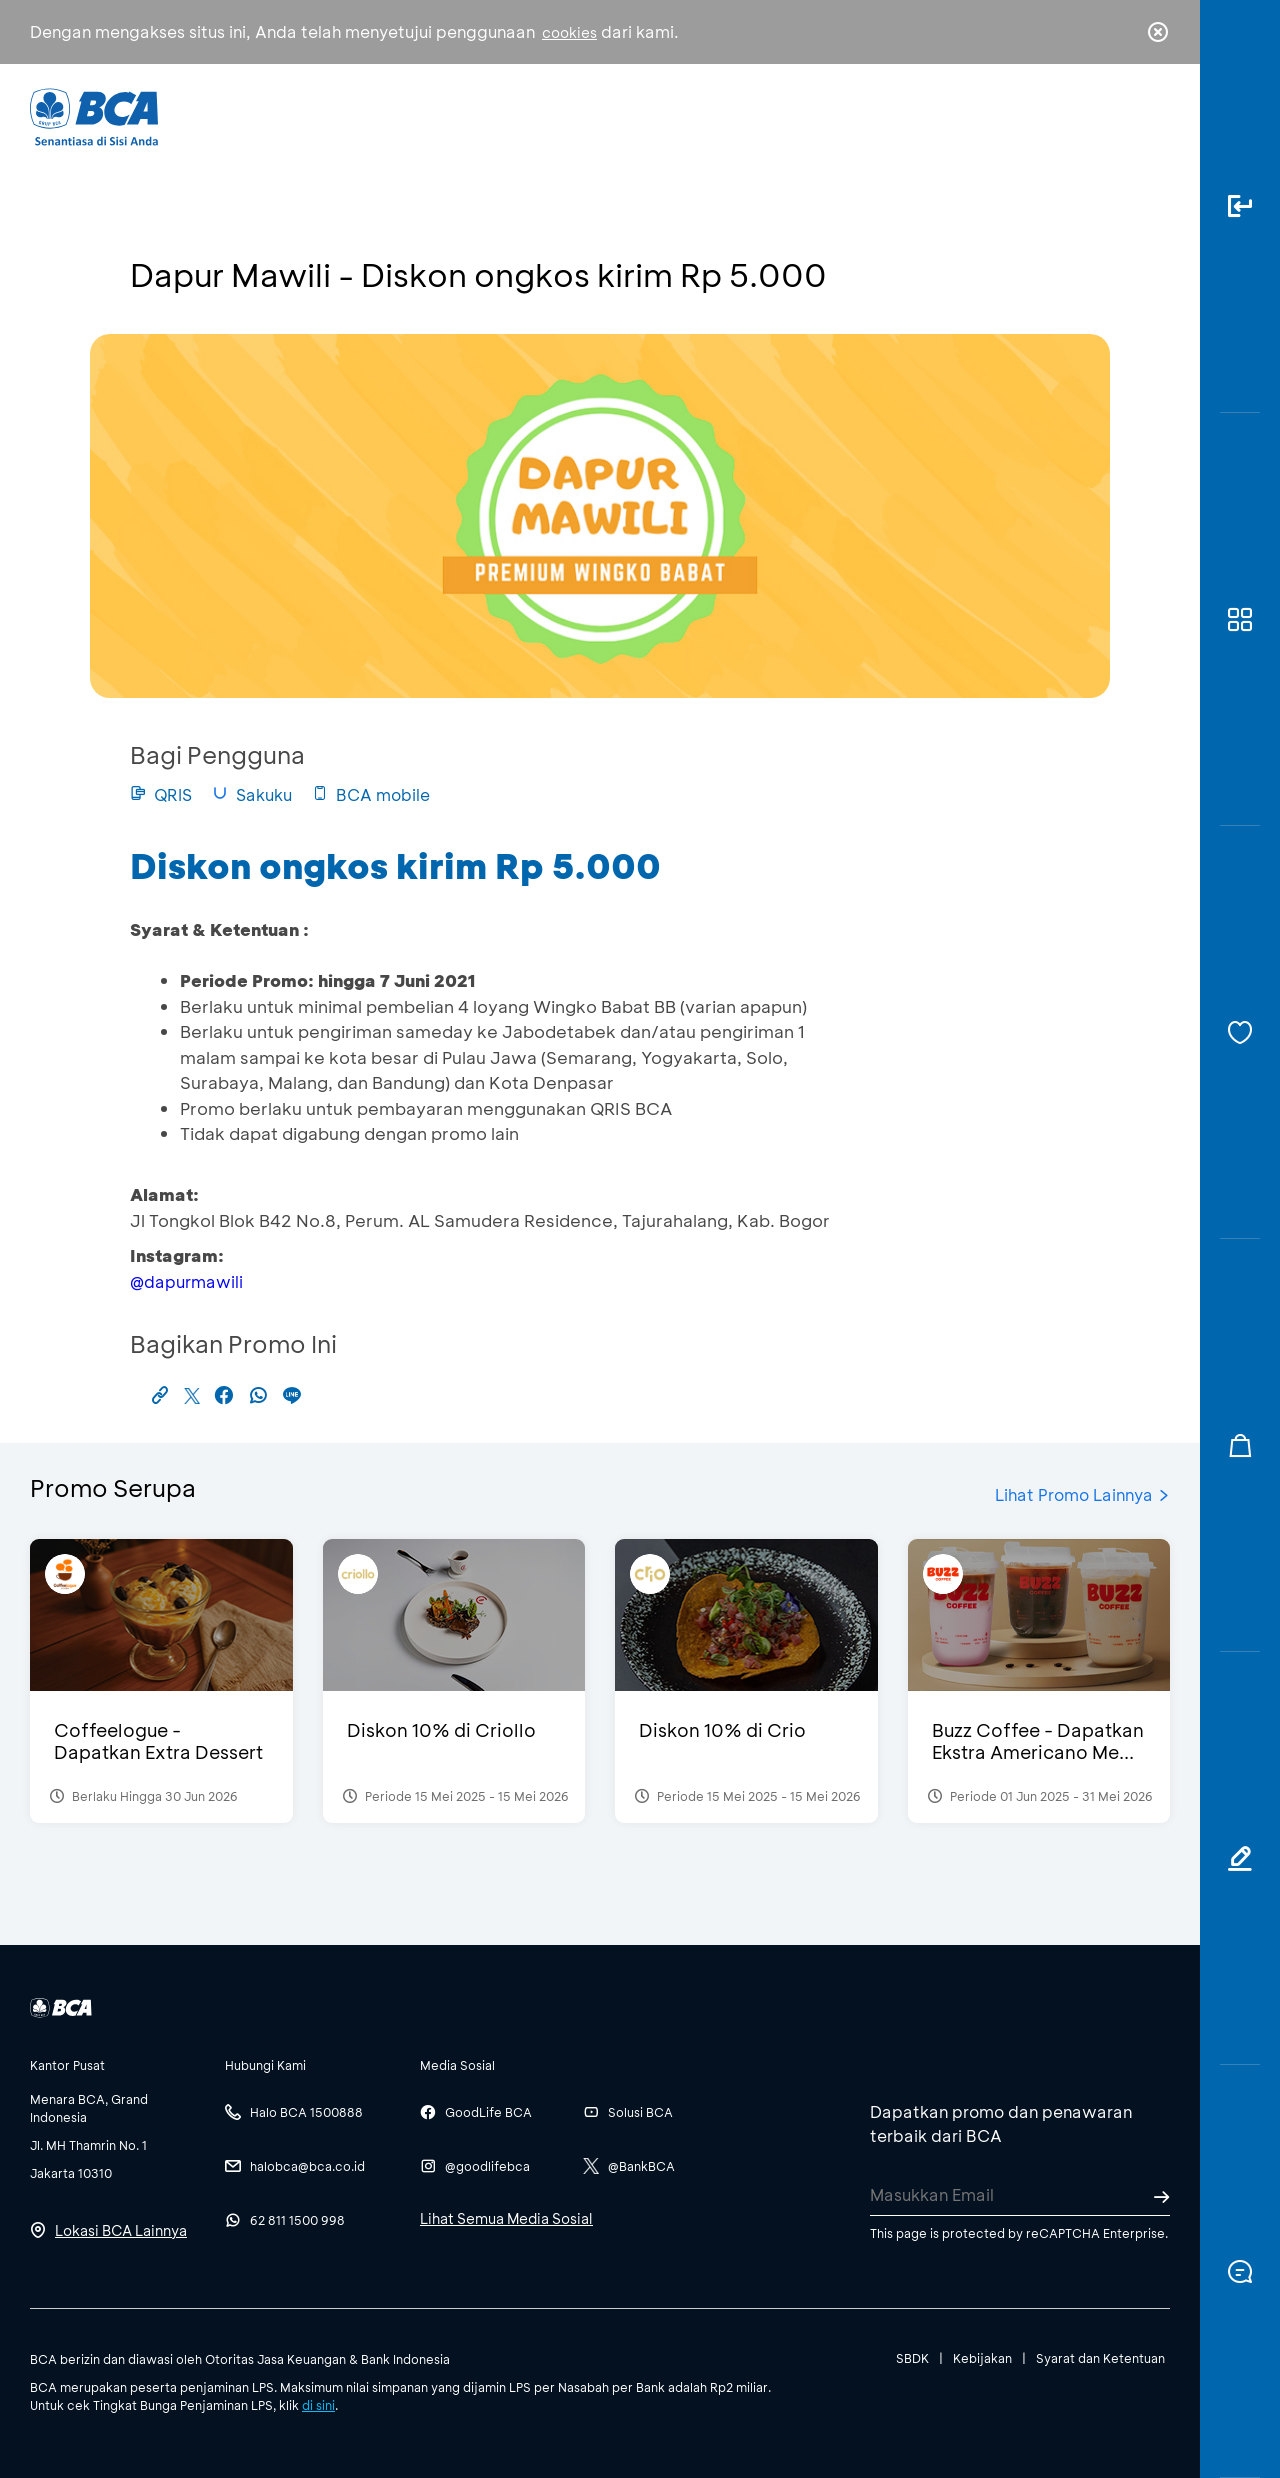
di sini (318, 2405)
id (1117, 117)
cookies (569, 32)
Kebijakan (982, 2358)
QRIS (161, 794)
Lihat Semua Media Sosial (506, 2218)
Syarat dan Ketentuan (1100, 2358)
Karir (858, 115)
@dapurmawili (186, 1281)
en (1152, 117)
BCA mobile (371, 794)
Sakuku (252, 794)
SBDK (912, 2358)
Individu (472, 115)
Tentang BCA (725, 115)
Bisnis (588, 115)
